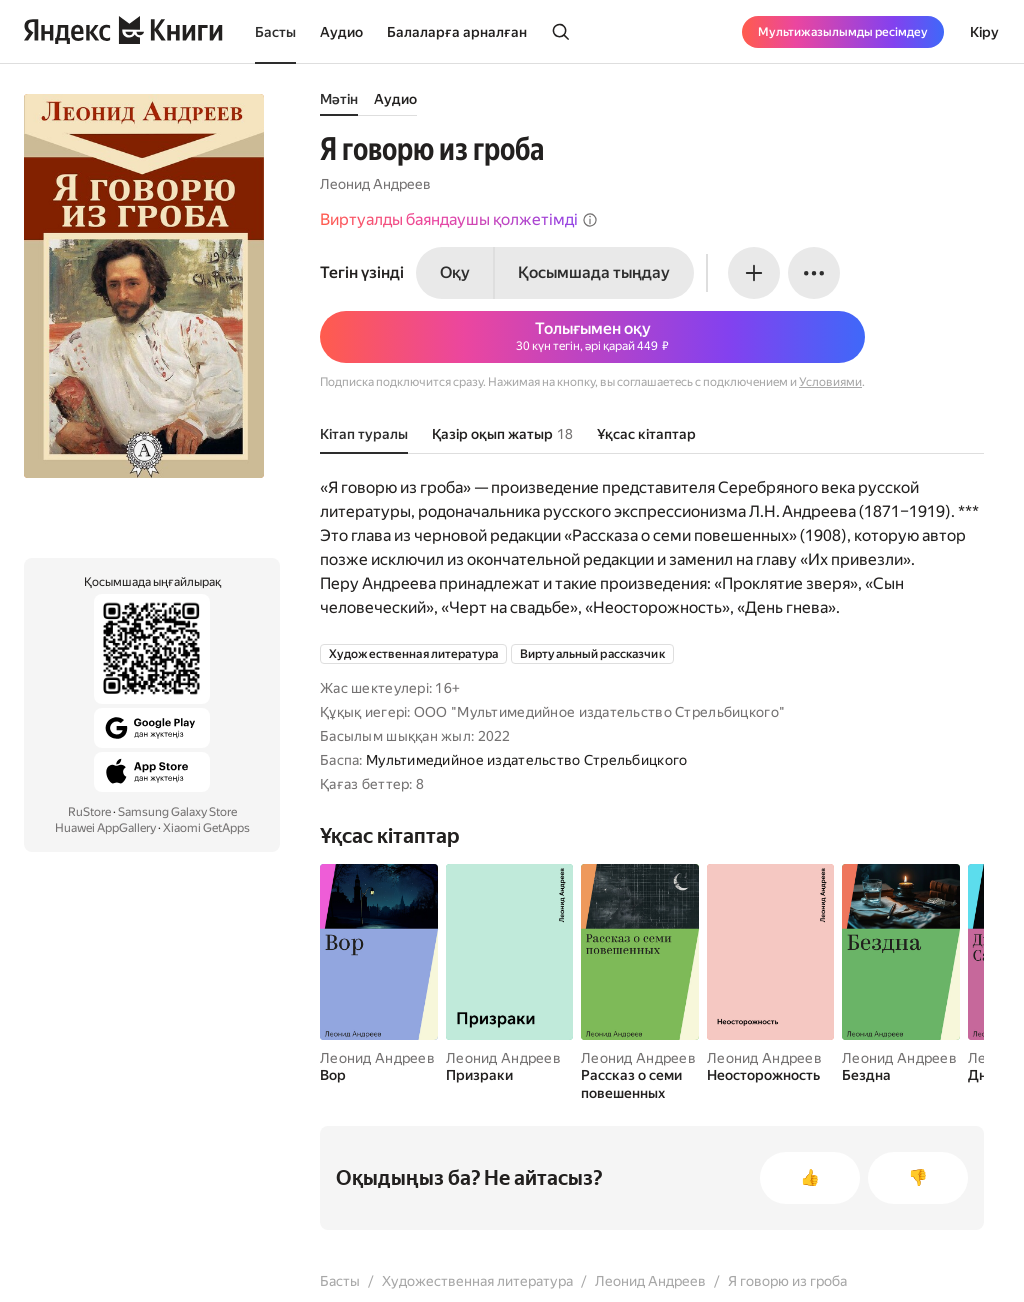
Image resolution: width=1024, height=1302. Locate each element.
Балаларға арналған (457, 32)
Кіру (984, 32)
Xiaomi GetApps (206, 828)
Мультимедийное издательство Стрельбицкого (526, 760)
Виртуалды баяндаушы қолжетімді (459, 219)
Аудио (341, 32)
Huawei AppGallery (105, 828)
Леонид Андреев (375, 184)
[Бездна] (901, 1075)
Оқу (455, 272)
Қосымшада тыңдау (594, 272)
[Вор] (379, 1075)
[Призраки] (509, 1075)
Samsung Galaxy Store (177, 812)
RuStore (89, 812)
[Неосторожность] (770, 1075)
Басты (275, 32)
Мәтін (339, 99)
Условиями (830, 382)
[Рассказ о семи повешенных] (640, 1084)
